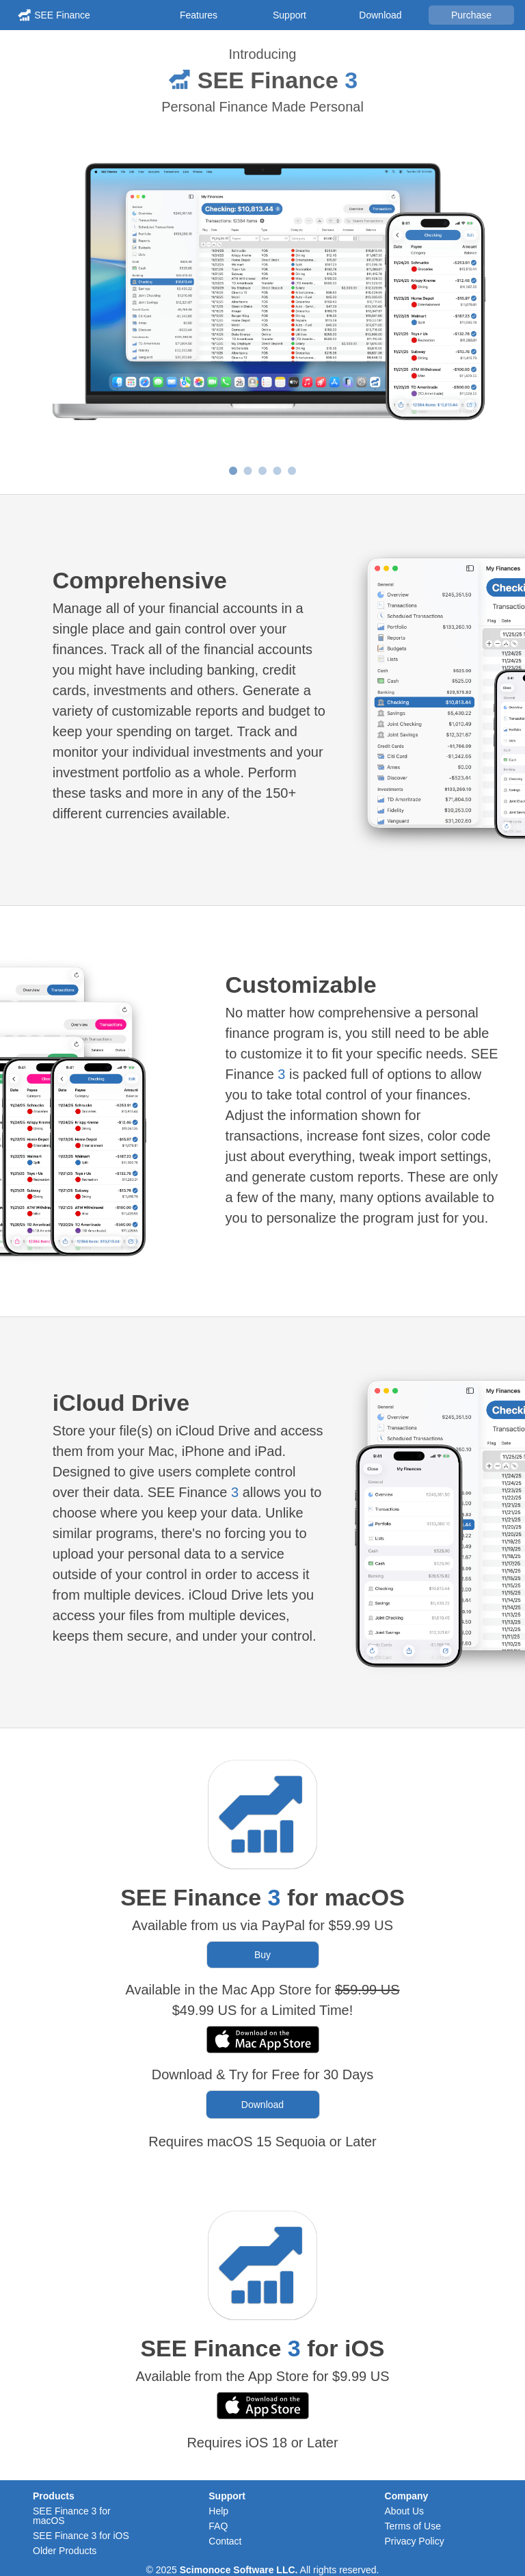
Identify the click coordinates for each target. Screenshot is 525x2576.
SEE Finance (62, 15)
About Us (405, 2511)
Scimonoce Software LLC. (239, 2569)
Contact (224, 2541)
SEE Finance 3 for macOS (72, 2516)
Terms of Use (413, 2526)
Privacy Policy (414, 2541)
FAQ (218, 2526)
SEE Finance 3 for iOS (81, 2535)
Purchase (471, 15)
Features (198, 15)
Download (380, 15)
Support (289, 15)
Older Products (64, 2550)
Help (218, 2511)
